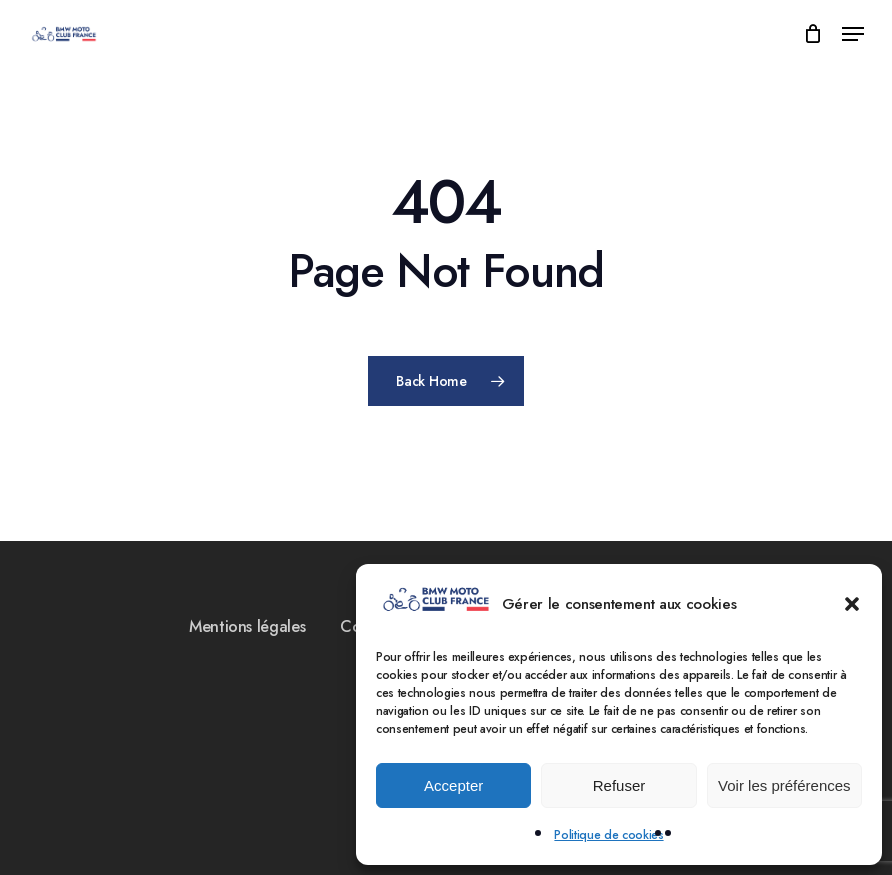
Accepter (453, 785)
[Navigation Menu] (853, 34)
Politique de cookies (608, 835)
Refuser (619, 785)
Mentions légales (247, 626)
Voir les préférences (784, 785)
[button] (852, 604)
